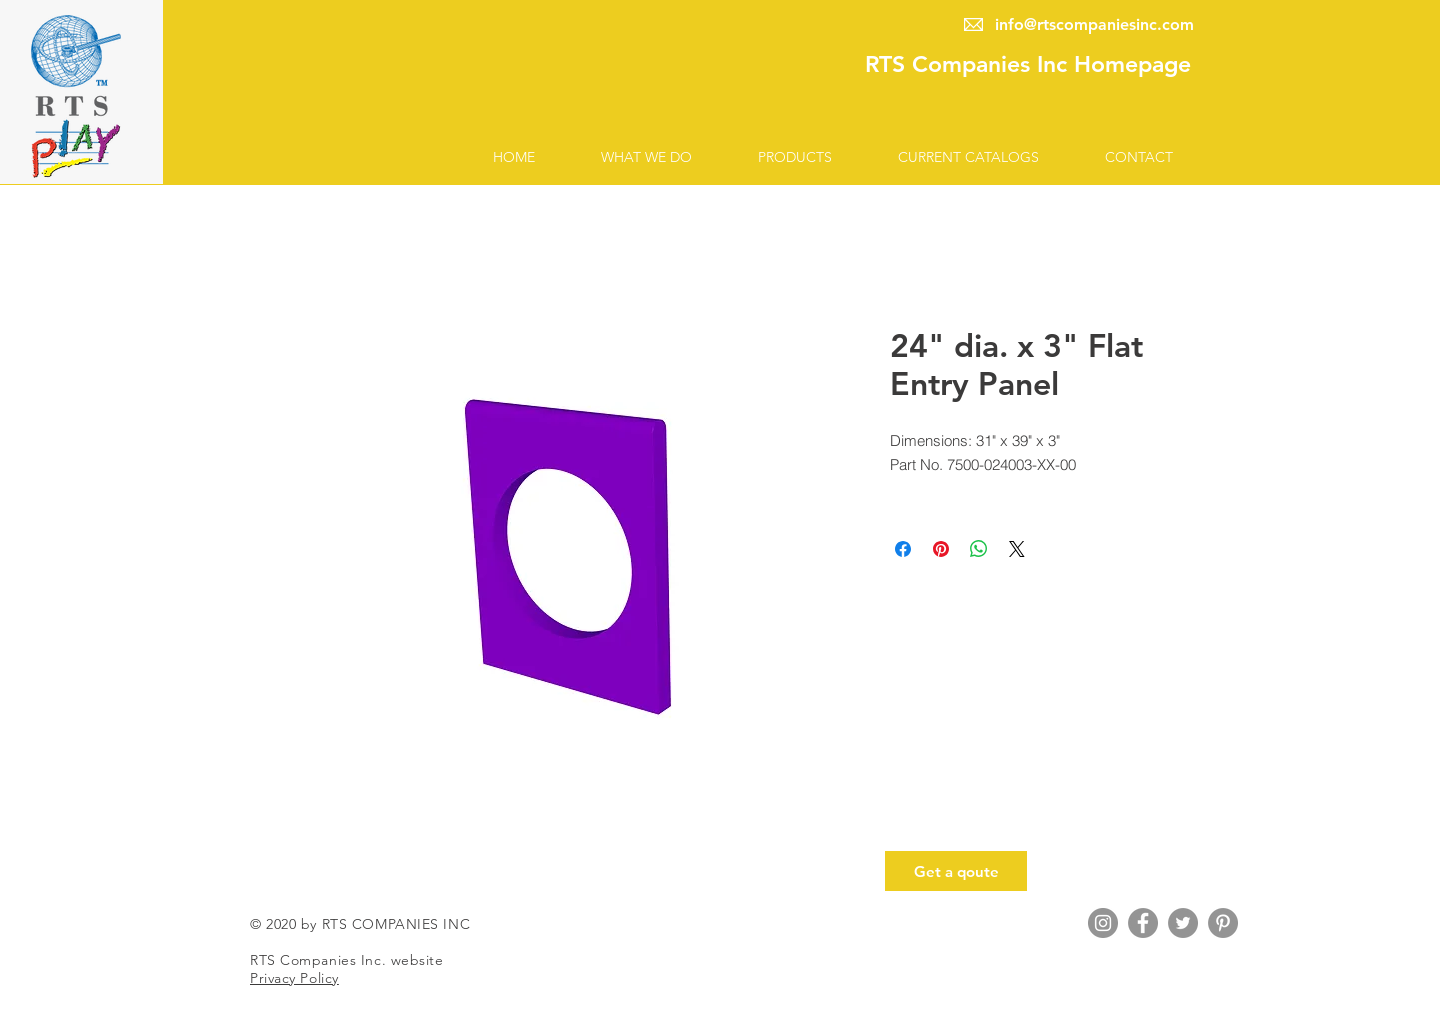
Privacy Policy (294, 978)
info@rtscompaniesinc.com (1094, 24)
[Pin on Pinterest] (941, 549)
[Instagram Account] (1103, 923)
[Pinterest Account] (1223, 923)
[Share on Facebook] (903, 549)
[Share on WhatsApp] (979, 549)
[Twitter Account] (1183, 923)
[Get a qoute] (956, 871)
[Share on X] (1017, 549)
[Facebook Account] (1143, 923)
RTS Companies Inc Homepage (1028, 64)
